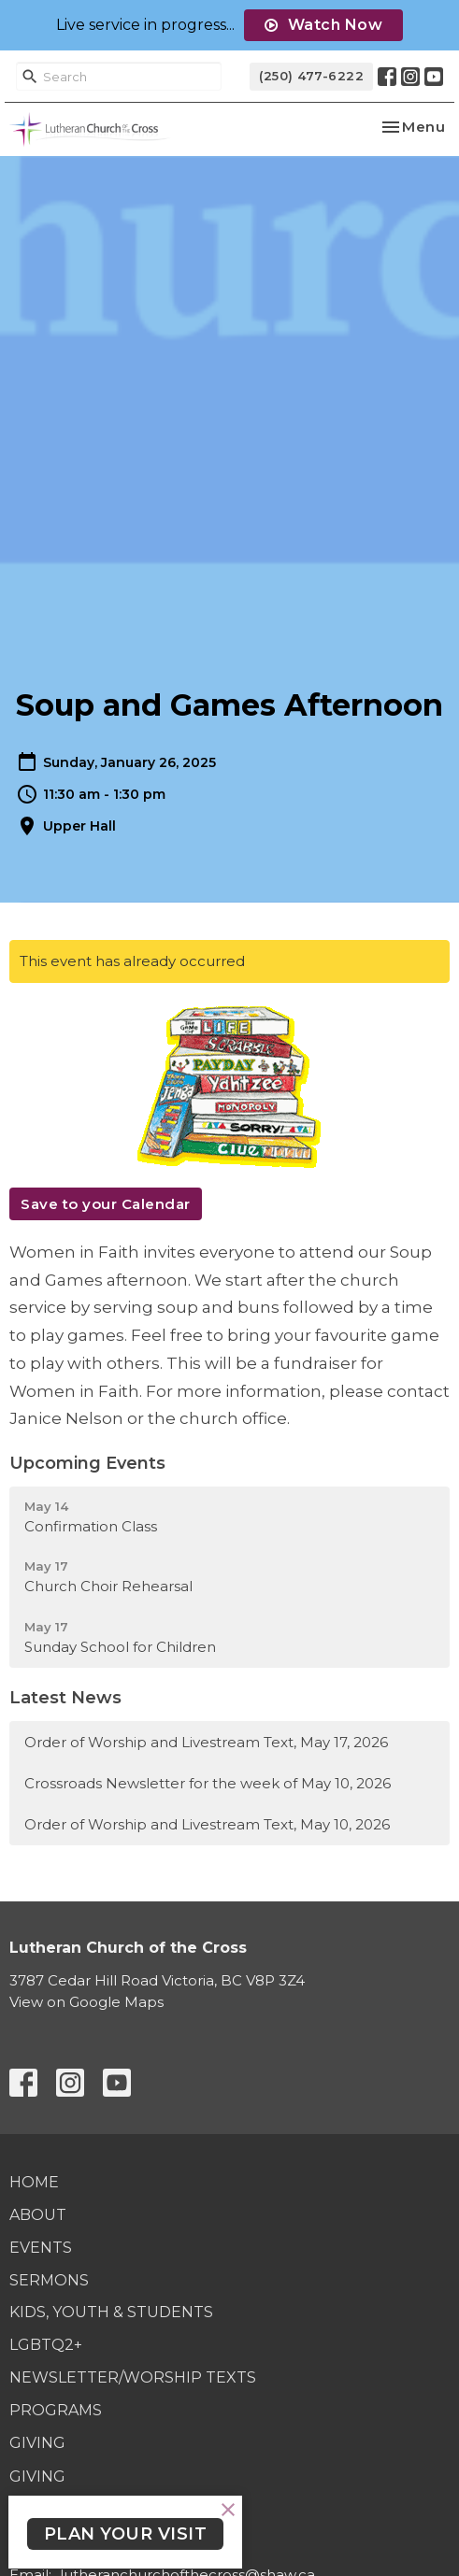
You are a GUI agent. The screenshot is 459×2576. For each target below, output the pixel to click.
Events (40, 2247)
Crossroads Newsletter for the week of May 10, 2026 (207, 1783)
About (37, 2215)
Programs (55, 2410)
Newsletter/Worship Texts (132, 2377)
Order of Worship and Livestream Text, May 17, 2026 (206, 1742)
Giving (37, 2443)
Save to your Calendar (106, 1204)
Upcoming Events (87, 1463)
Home (34, 2182)
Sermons (49, 2280)
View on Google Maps (86, 2002)
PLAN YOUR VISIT (126, 2534)
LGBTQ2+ (45, 2345)
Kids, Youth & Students (111, 2312)
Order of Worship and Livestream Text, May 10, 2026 (207, 1824)
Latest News (65, 1697)
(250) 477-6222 (311, 75)
